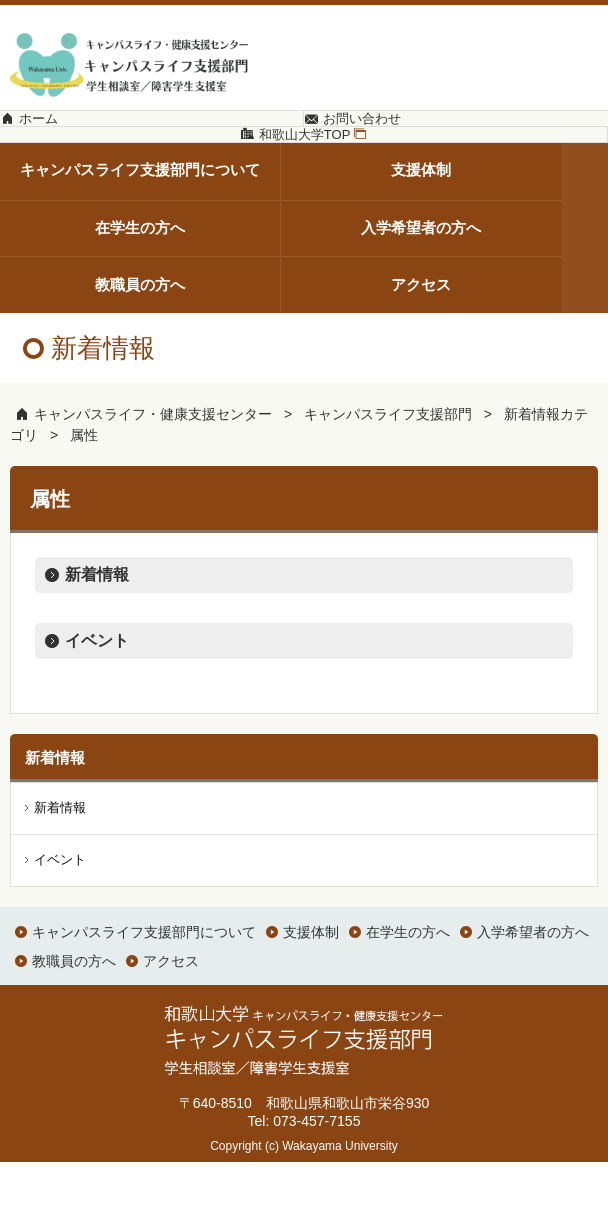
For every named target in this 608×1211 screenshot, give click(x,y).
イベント (97, 690)
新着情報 (97, 624)
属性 (84, 485)
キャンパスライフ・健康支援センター (153, 464)
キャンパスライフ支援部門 (388, 464)
